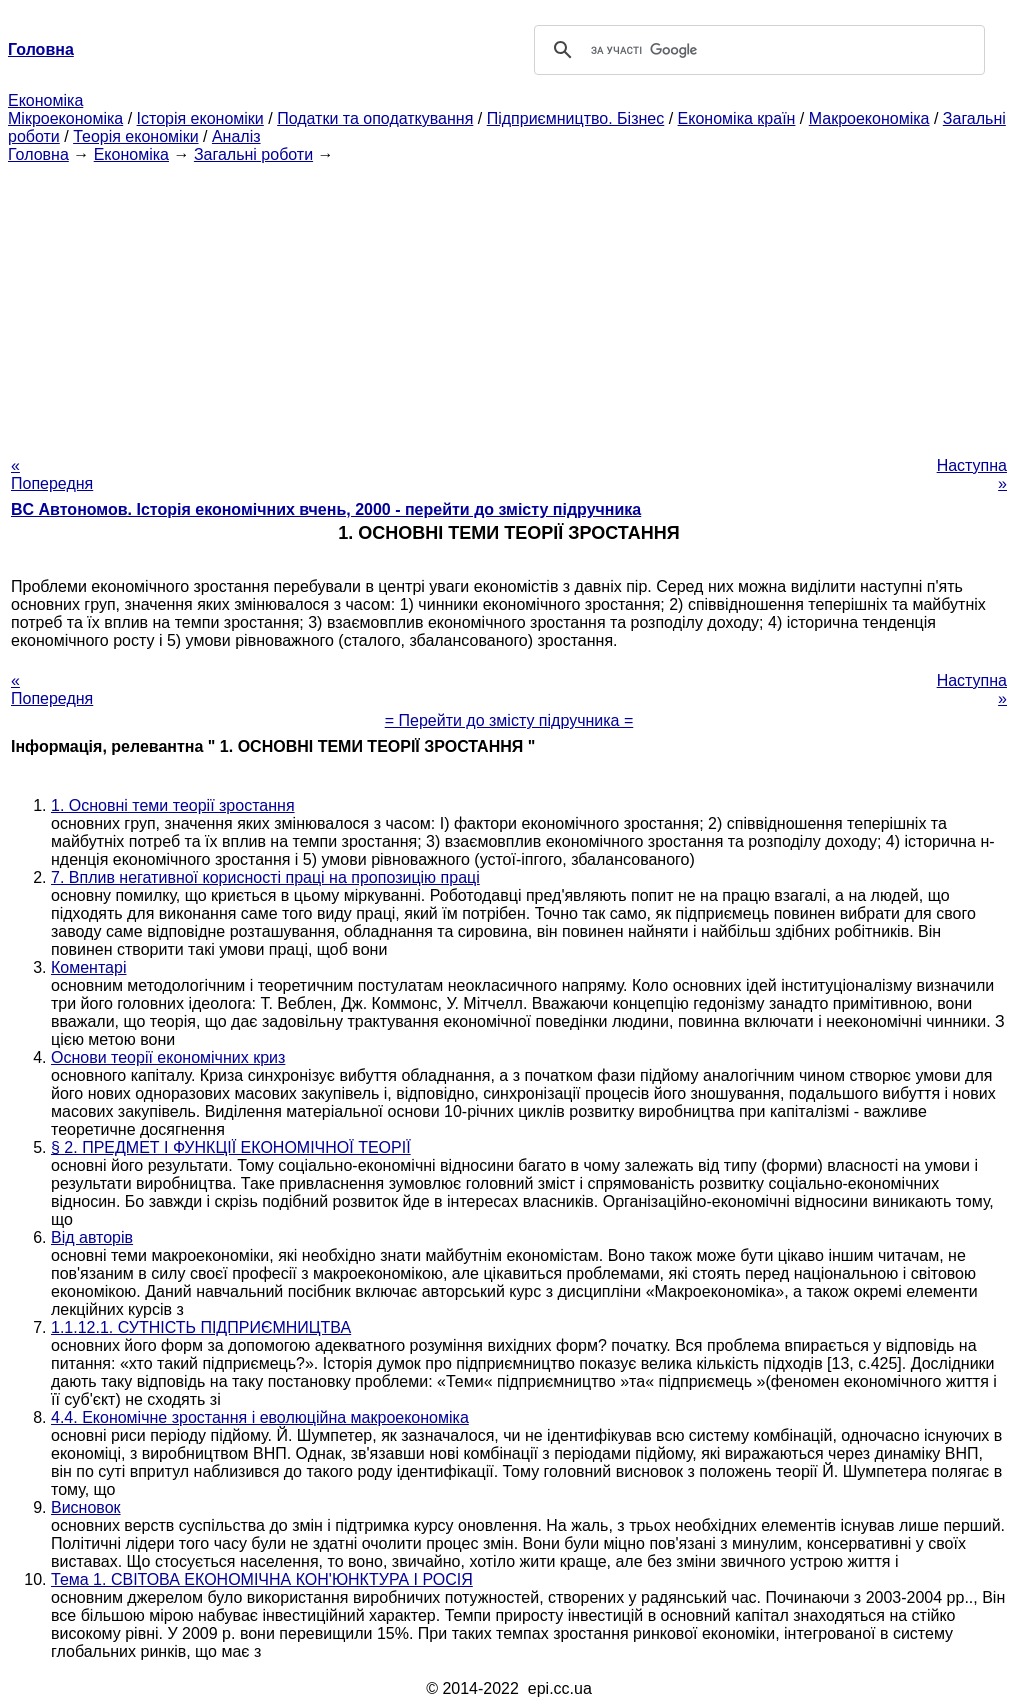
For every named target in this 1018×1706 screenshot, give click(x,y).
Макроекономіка (869, 118)
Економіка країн (737, 118)
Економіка (45, 100)
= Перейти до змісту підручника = (509, 720)
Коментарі (88, 967)
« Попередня (52, 474)
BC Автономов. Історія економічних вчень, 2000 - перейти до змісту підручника (326, 509)
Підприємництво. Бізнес (576, 118)
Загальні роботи (253, 154)
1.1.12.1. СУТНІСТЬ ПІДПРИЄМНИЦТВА (201, 1327)
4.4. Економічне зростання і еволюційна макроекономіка (260, 1417)
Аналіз (236, 136)
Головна (38, 154)
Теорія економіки (135, 136)
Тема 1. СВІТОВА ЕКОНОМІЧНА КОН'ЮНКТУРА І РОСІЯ (262, 1579)
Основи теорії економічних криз (168, 1057)
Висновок (86, 1507)
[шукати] (756, 50)
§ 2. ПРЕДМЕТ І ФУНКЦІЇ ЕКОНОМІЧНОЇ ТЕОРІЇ (231, 1147)
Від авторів (92, 1237)
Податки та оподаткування (375, 118)
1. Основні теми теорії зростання (173, 805)
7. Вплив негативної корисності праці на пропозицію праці (265, 877)
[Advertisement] (509, 304)
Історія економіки (200, 118)
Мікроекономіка (65, 118)
